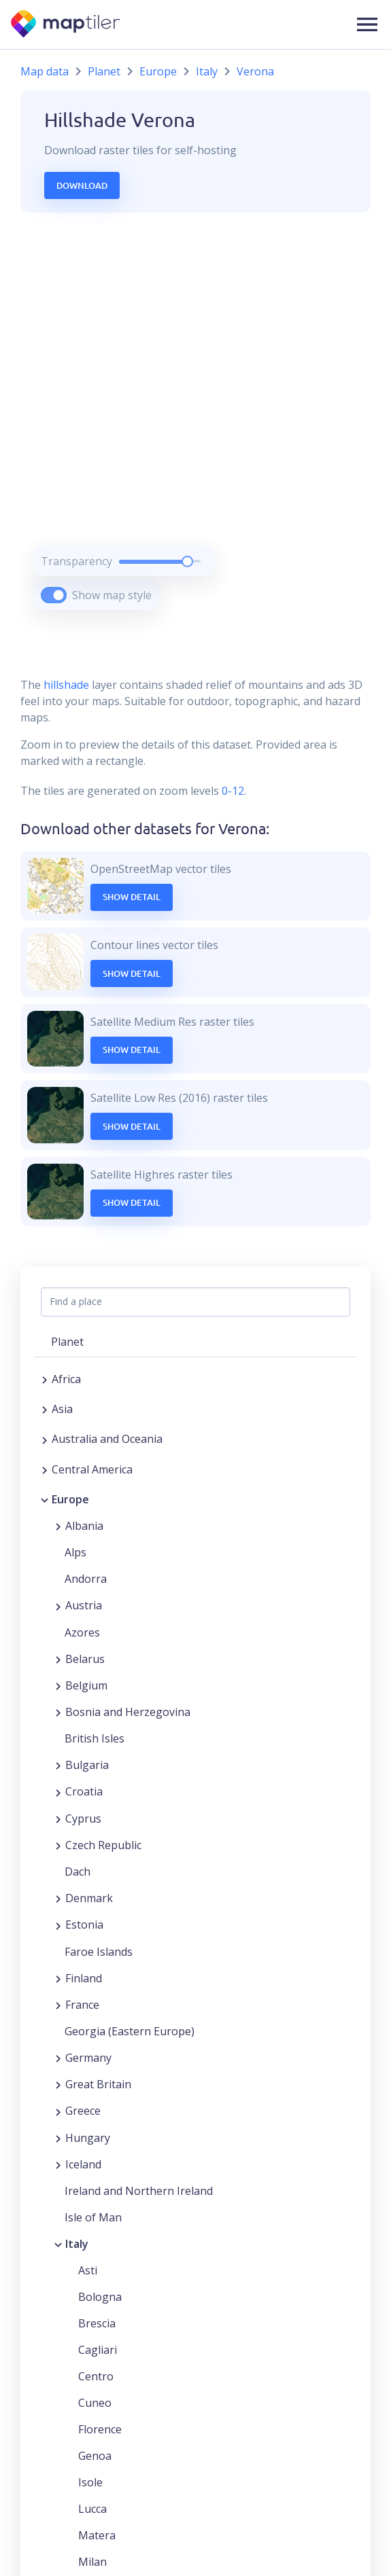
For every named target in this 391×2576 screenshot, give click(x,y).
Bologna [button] (100, 2296)
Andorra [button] (86, 1578)
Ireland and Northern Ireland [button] (139, 2190)
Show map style (112, 595)
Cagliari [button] (97, 2349)
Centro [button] (96, 2376)
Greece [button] (83, 2110)
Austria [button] (83, 1605)
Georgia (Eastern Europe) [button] (129, 2031)
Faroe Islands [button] (99, 1951)
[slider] (187, 561)
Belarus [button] (85, 1658)
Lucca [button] (92, 2508)
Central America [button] (92, 1469)
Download (81, 185)
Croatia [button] (84, 1791)
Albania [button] (84, 1525)
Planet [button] (67, 1341)
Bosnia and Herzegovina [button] (127, 1711)
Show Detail (131, 897)
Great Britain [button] (98, 2084)
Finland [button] (83, 1978)
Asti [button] (87, 2270)
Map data (44, 71)
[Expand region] (44, 1379)
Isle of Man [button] (93, 2217)
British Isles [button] (94, 1738)
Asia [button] (62, 1408)
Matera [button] (97, 2535)
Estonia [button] (84, 1924)
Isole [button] (90, 2482)
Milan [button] (92, 2561)
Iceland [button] (83, 2164)
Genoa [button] (95, 2455)
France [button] (82, 2004)
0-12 (231, 790)
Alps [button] (75, 1552)
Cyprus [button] (83, 1818)
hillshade (66, 684)
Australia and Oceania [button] (107, 1438)
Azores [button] (82, 1632)
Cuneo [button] (95, 2402)
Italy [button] (76, 2243)
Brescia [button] (97, 2323)
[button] (367, 24)
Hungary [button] (87, 2137)
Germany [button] (88, 2057)
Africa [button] (66, 1379)
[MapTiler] (66, 25)
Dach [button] (77, 1871)
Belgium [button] (86, 1685)
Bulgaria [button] (87, 1764)
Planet (104, 71)
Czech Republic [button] (103, 1845)
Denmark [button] (89, 1898)
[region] (195, 428)
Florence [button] (100, 2429)
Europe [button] (70, 1499)
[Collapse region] (44, 1499)
